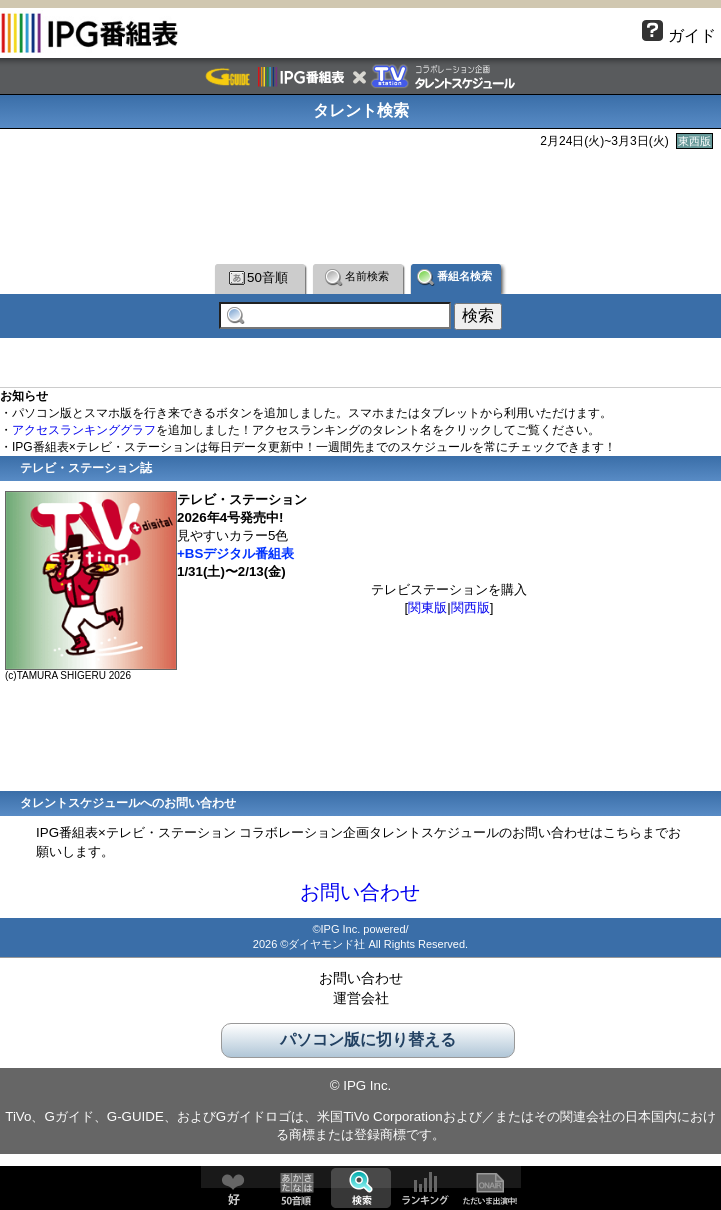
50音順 (258, 277)
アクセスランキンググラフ (84, 435)
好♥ (233, 1188)
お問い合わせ (360, 897)
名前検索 (357, 277)
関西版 (470, 612)
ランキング (425, 1188)
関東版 (427, 612)
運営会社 (361, 1003)
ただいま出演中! (489, 1188)
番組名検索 (454, 277)
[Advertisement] (361, 204)
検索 (361, 1188)
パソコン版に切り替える (368, 1044)
